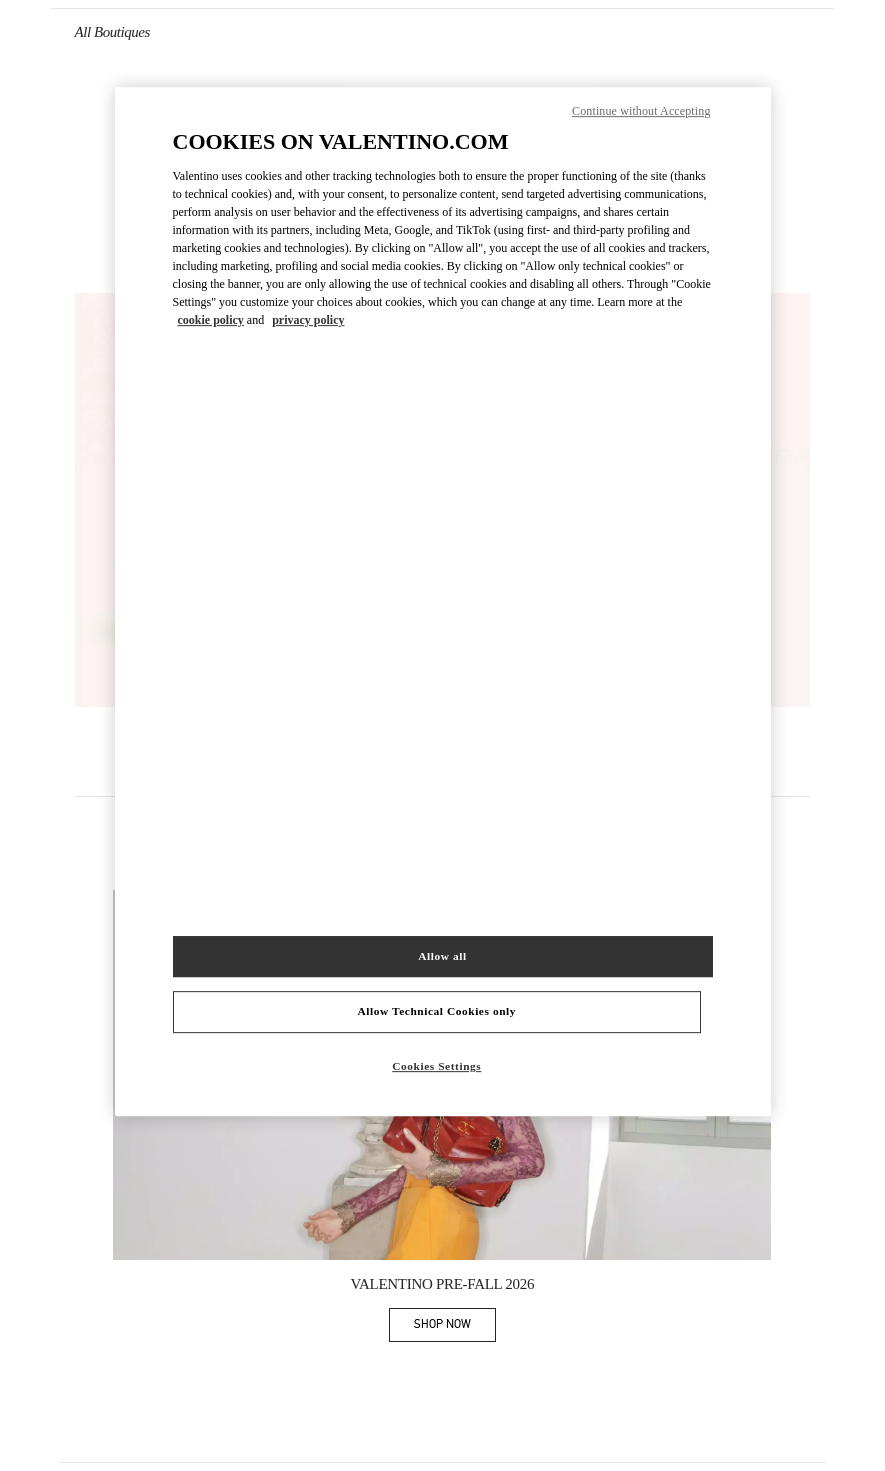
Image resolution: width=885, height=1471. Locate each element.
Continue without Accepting (641, 111)
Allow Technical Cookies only (437, 1012)
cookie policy (211, 321)
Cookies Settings (436, 1067)
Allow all (442, 956)
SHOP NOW (455, 1327)
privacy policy (308, 321)
